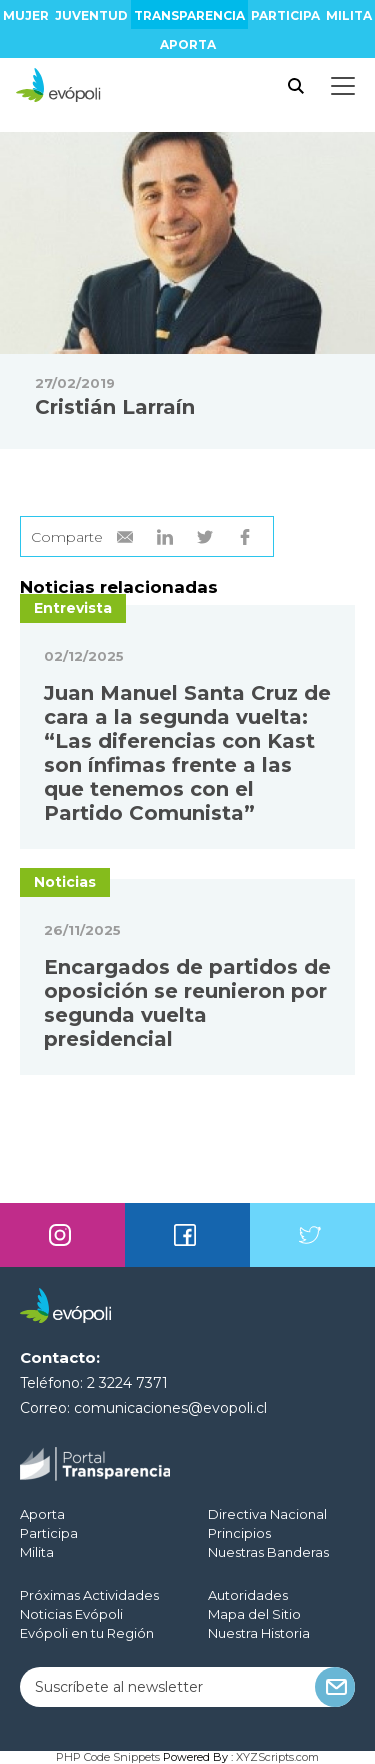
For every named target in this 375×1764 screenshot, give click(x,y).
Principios (239, 1533)
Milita (349, 15)
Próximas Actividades (89, 1595)
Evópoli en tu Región (87, 1633)
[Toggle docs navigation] (343, 86)
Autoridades (248, 1595)
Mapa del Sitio (254, 1614)
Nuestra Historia (259, 1633)
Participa (285, 15)
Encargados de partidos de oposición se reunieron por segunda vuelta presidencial (187, 1003)
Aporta (188, 44)
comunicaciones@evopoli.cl (170, 1408)
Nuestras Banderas (268, 1552)
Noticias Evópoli (71, 1614)
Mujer (26, 15)
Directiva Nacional (267, 1514)
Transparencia (189, 15)
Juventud (91, 15)
